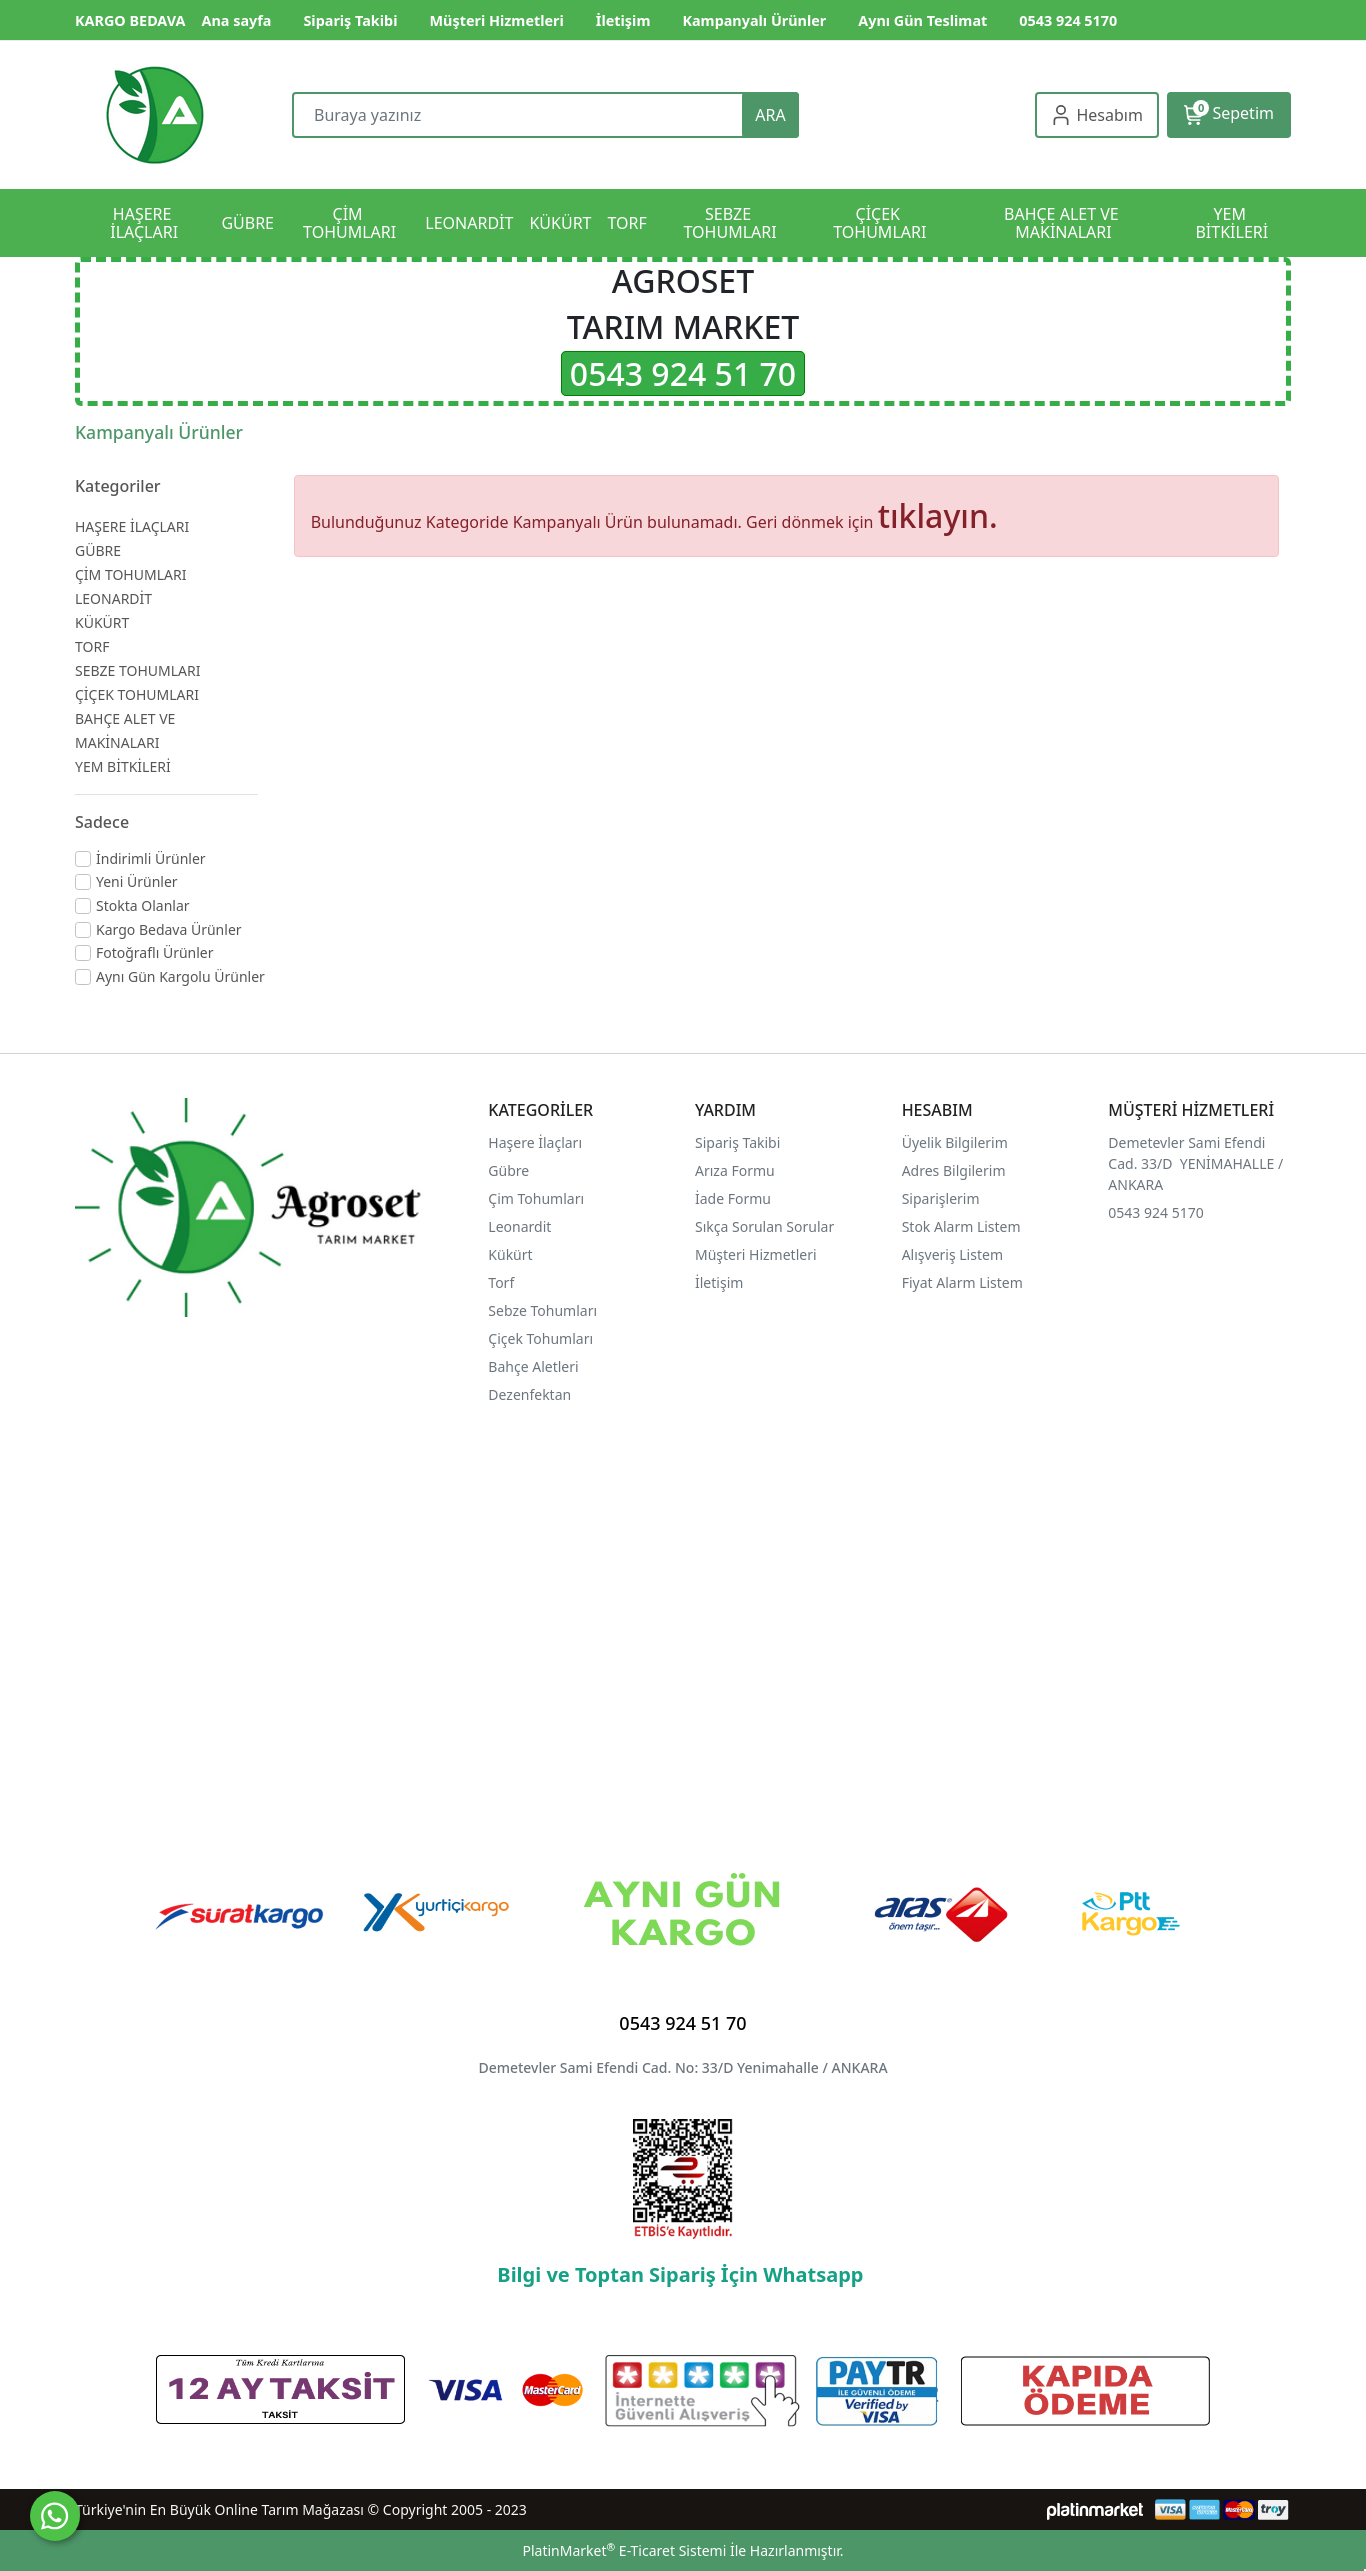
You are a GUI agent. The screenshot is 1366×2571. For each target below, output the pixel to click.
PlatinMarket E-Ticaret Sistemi (624, 2550)
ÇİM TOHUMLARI (130, 574)
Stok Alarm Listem (961, 1226)
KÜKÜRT (102, 622)
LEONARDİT (113, 598)
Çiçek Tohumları (542, 1338)
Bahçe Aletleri (533, 1366)
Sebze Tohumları (544, 1310)
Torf (501, 1282)
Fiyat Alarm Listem (962, 1282)
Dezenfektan (529, 1394)
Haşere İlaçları (535, 1142)
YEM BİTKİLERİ (123, 766)
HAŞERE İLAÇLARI (132, 526)
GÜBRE (98, 550)
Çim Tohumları (536, 1198)
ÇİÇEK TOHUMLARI (137, 694)
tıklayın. (938, 515)
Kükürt (510, 1254)
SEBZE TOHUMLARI (137, 670)
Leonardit (519, 1226)
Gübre (508, 1170)
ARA (770, 115)
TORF (92, 646)
